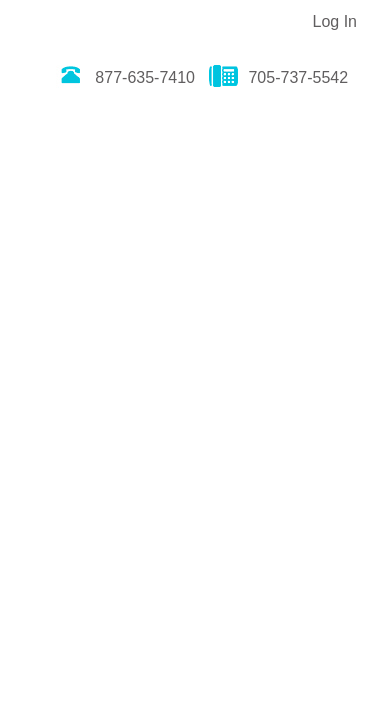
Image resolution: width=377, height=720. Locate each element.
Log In (335, 21)
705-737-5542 (278, 77)
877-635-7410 (125, 77)
